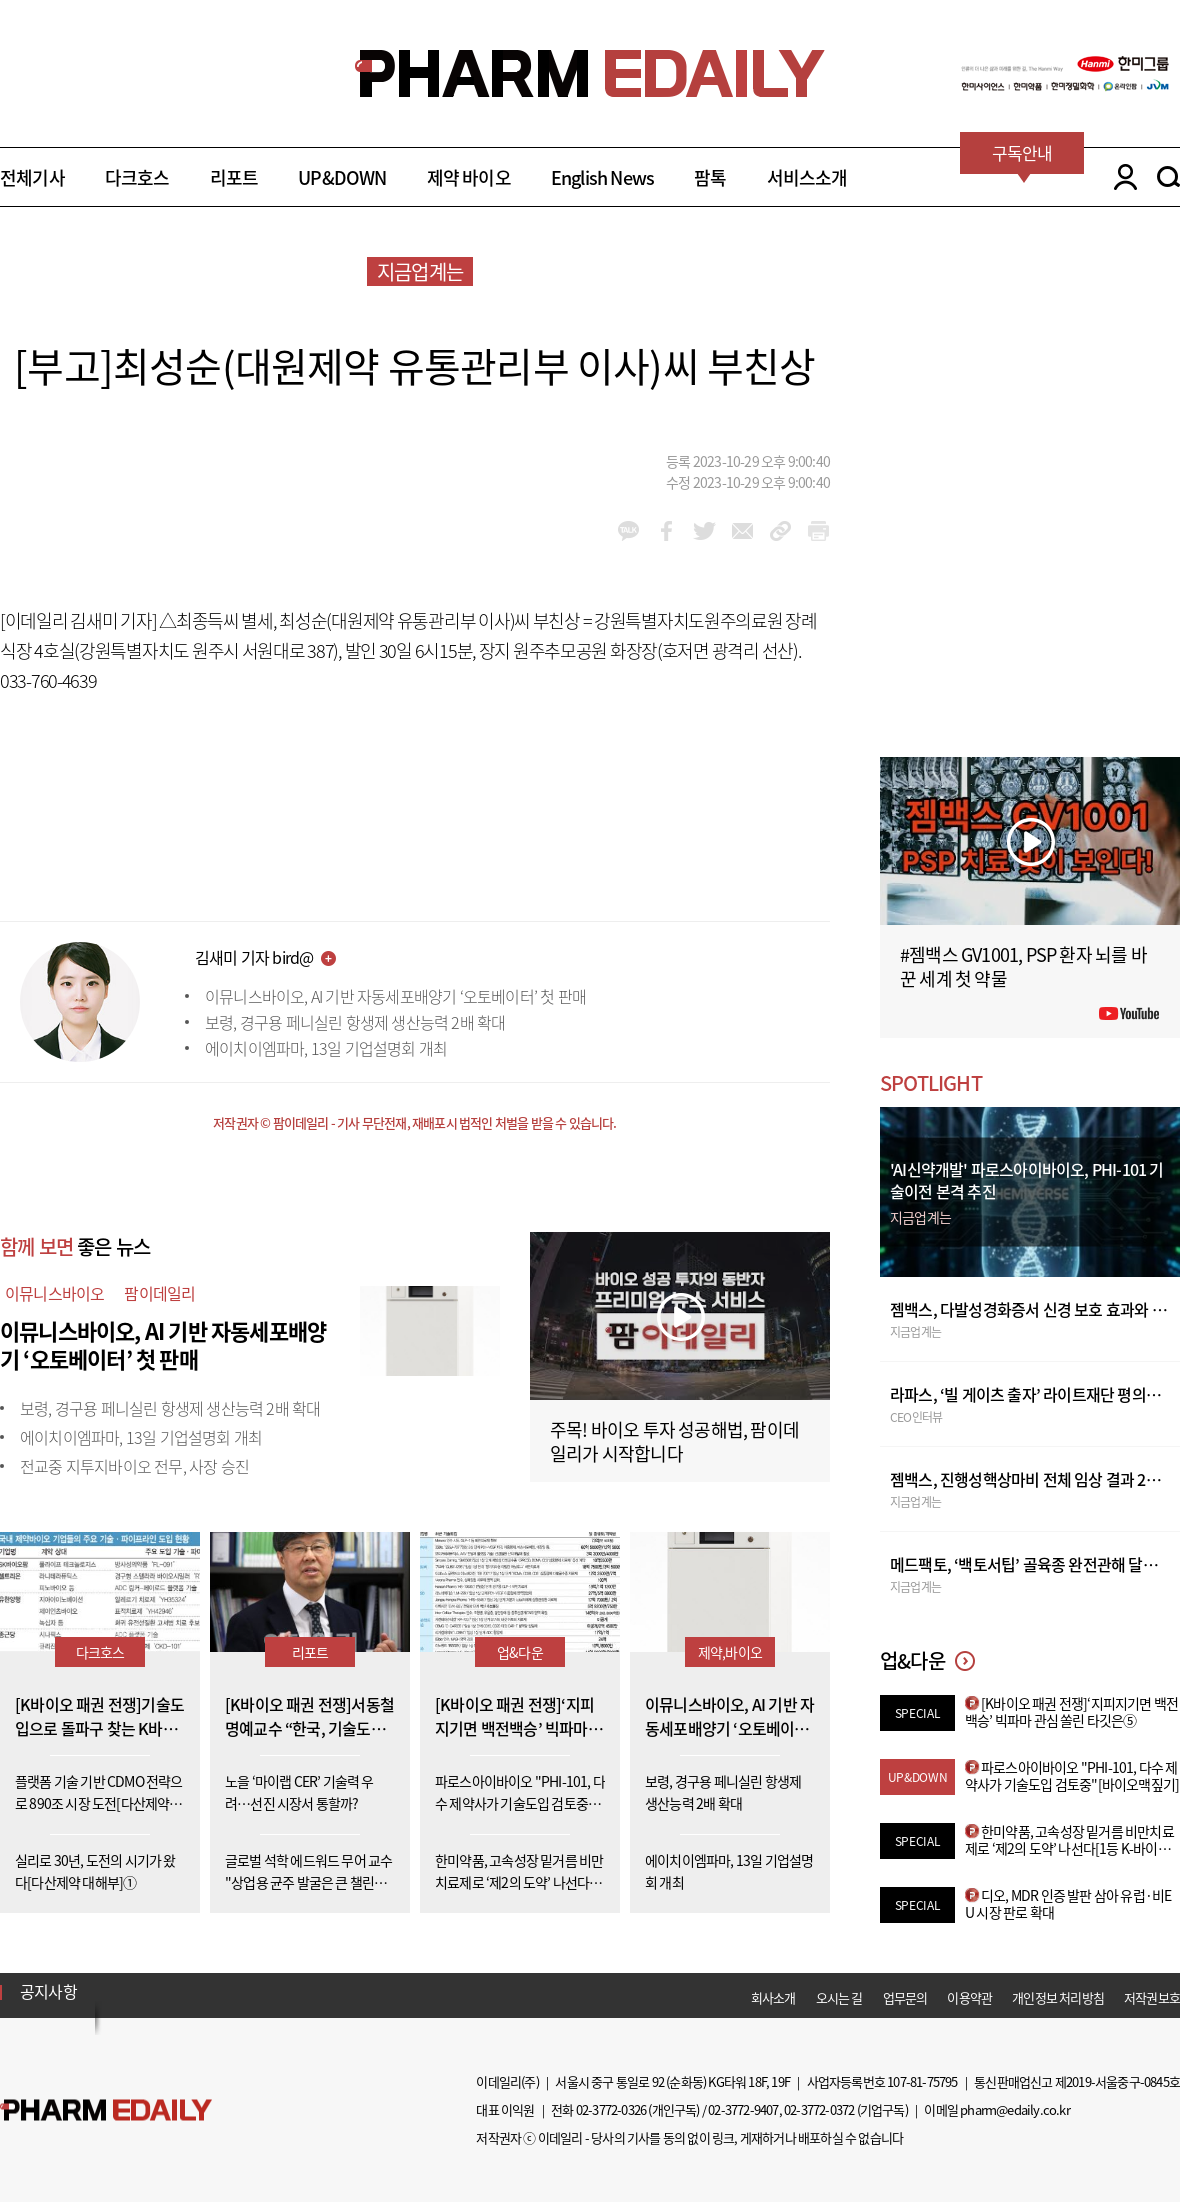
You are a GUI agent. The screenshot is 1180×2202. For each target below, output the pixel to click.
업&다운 (520, 1652)
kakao (628, 531)
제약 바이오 (469, 177)
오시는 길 (839, 1997)
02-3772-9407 (743, 2109)
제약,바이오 (730, 1652)
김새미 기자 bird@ (254, 957)
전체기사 (32, 177)
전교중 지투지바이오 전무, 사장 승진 (134, 1466)
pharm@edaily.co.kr (1015, 2109)
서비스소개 (807, 177)
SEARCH (1168, 177)
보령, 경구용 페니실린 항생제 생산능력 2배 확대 (355, 1022)
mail (742, 531)
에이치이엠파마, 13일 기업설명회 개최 (326, 1048)
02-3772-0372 (819, 2109)
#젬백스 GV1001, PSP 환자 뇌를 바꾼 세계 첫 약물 (1023, 966)
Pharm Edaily (106, 2110)
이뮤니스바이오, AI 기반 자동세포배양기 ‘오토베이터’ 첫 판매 (395, 996)
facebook (666, 531)
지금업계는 (420, 271)
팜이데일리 (159, 1293)
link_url (780, 531)
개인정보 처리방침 (1058, 1997)
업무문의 (905, 1997)
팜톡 (710, 177)
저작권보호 (1152, 1997)
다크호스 (137, 177)
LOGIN (1120, 177)
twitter (704, 531)
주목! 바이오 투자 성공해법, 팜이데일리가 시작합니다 (674, 1441)
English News (602, 177)
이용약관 (969, 1997)
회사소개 (773, 1997)
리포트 (234, 177)
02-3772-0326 (611, 2109)
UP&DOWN (342, 177)
